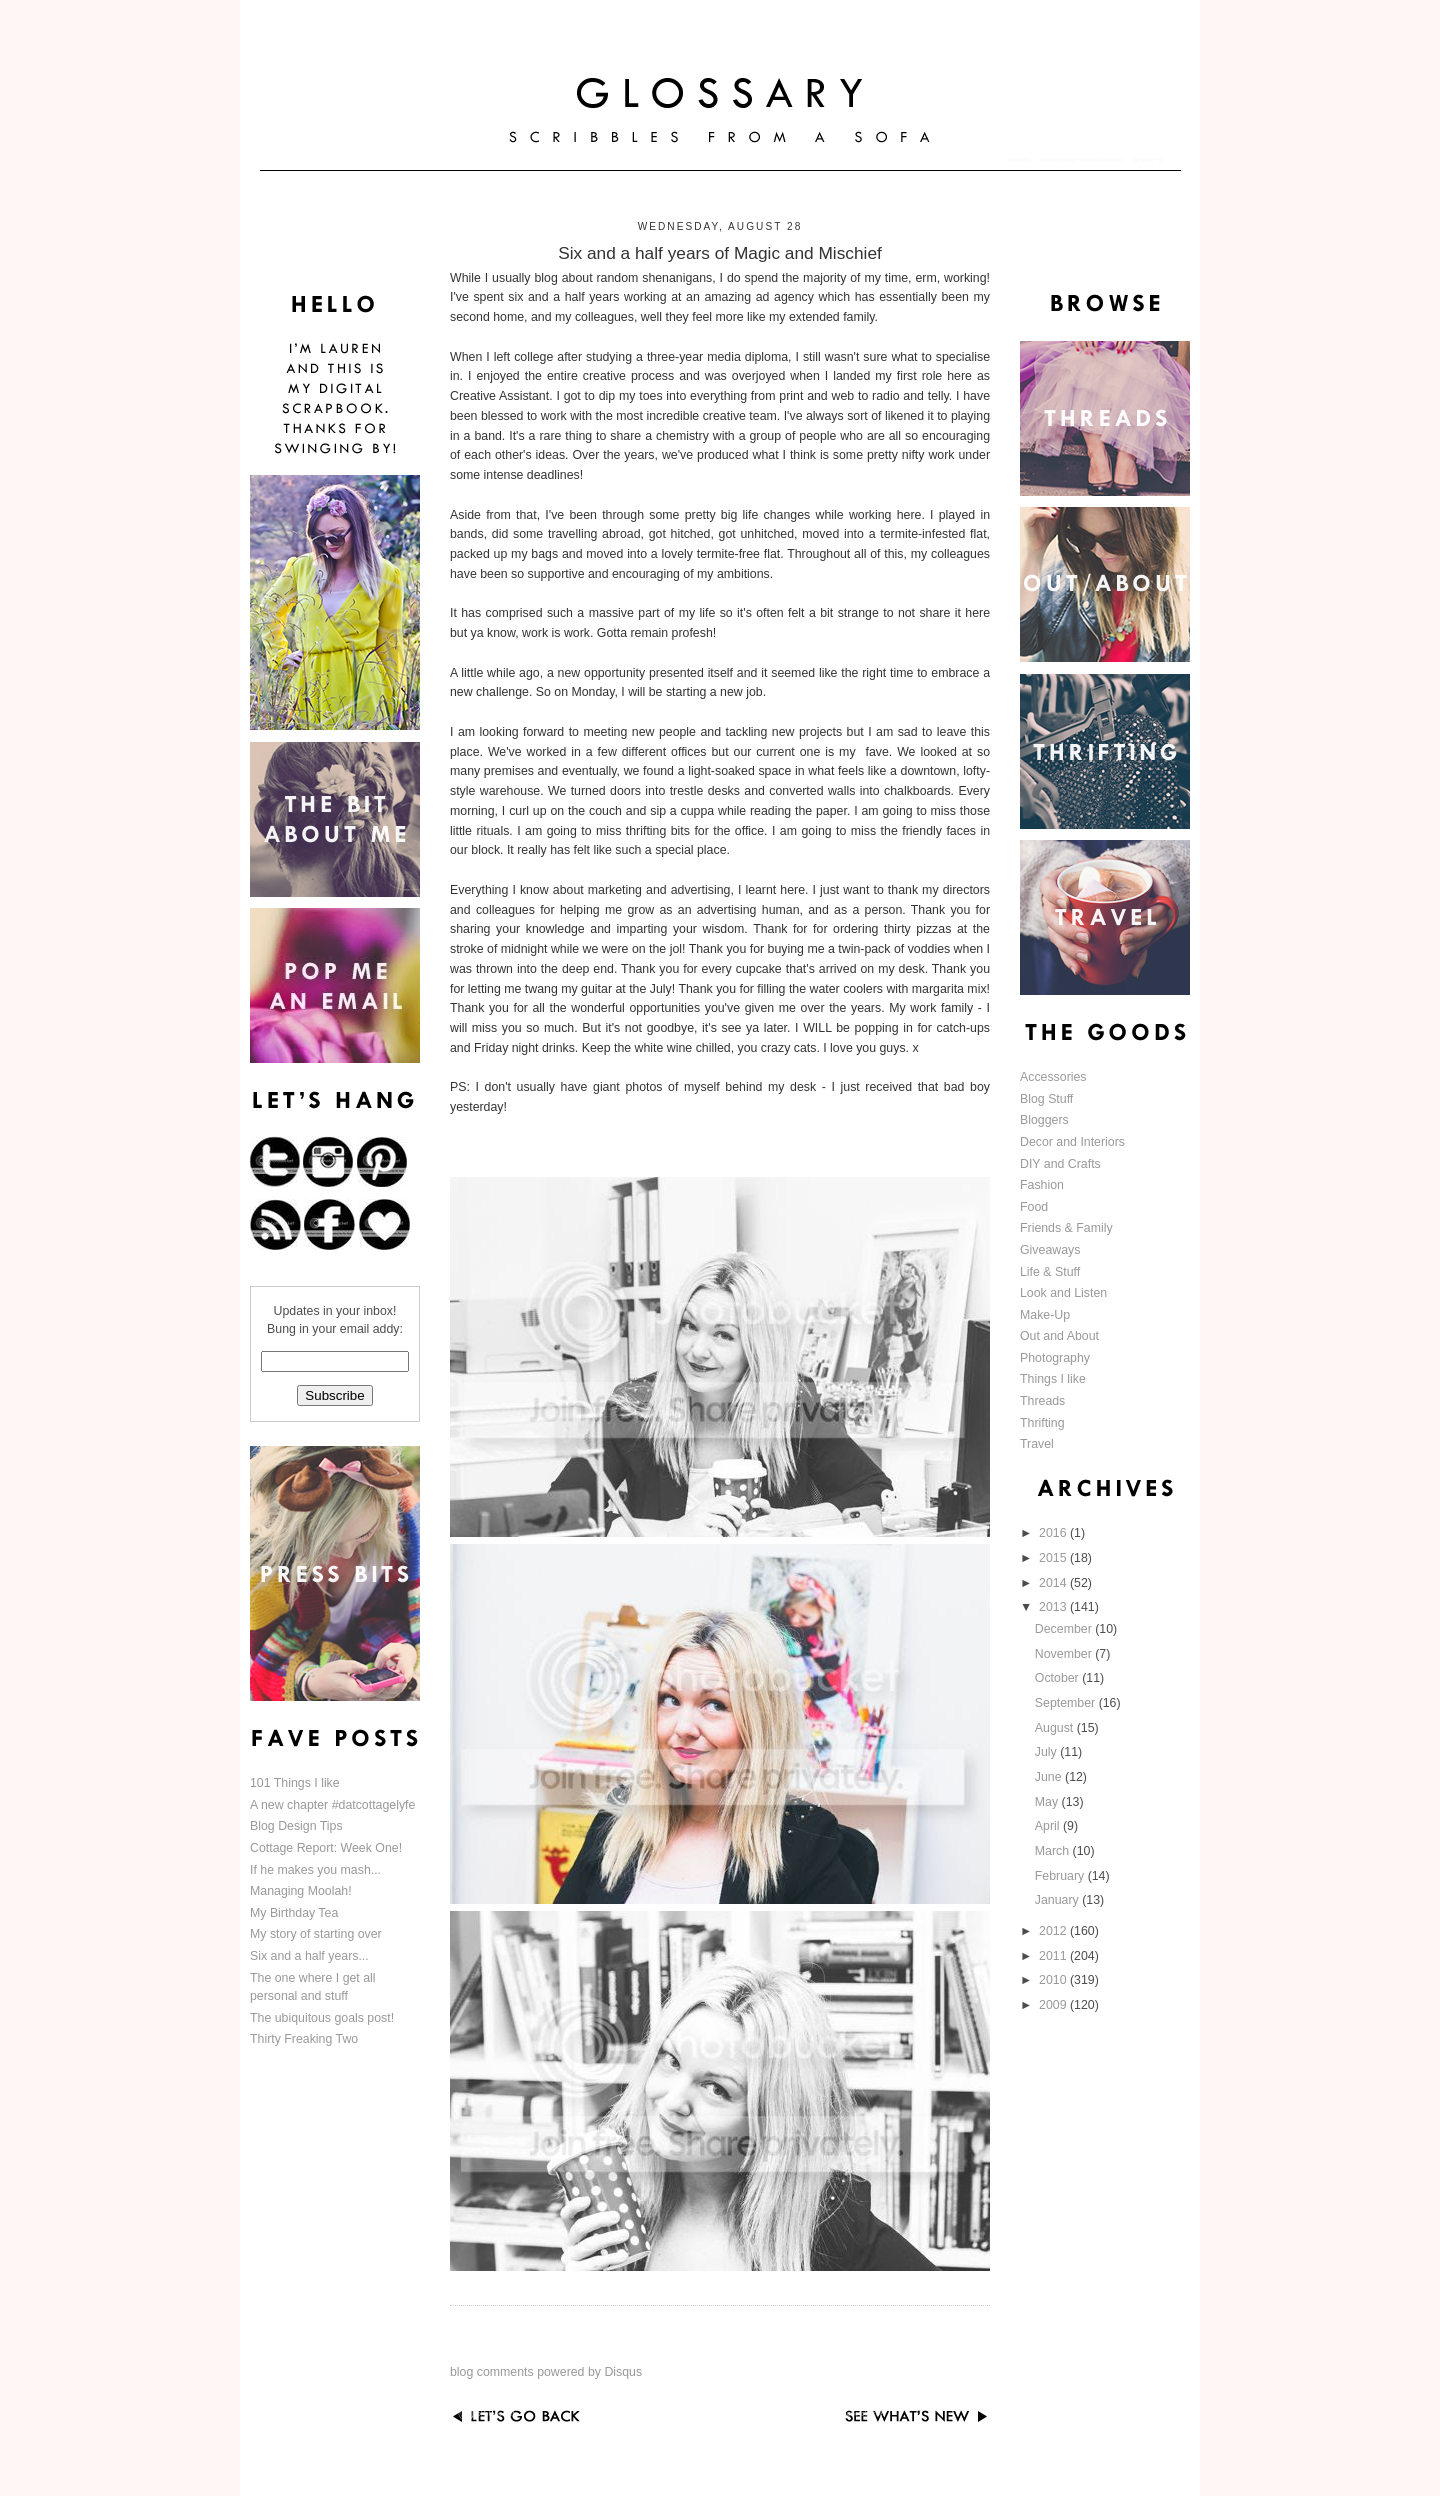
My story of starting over (316, 1934)
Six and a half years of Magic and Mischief (720, 253)
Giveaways (1050, 1250)
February (1061, 1876)
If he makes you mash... (315, 1870)
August (1056, 1728)
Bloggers (1044, 1120)
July (1047, 1752)
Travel (1037, 1444)
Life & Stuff (1050, 1272)
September (1067, 1703)
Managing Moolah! (301, 1891)
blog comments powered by (546, 2372)
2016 (1054, 1533)
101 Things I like (295, 1783)
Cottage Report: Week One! (326, 1848)
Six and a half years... (309, 1956)
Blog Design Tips (296, 1826)
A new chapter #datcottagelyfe (332, 1805)
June (1050, 1777)
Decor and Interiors (1072, 1142)
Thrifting (1042, 1423)
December (1065, 1629)
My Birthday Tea (294, 1913)
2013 (1054, 1607)
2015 (1054, 1558)
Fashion (1042, 1185)
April (1049, 1826)
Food (1034, 1207)
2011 (1054, 1956)
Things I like (1053, 1379)
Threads (1042, 1401)
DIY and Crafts (1060, 1164)
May (1048, 1802)
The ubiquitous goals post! (322, 2018)
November (1065, 1654)
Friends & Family (1066, 1228)
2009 (1054, 2005)
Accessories (1053, 1077)
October (1058, 1678)
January (1058, 1900)
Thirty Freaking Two (304, 2039)
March (1054, 1851)
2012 (1054, 1931)
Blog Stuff (1046, 1099)
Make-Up (1045, 1315)
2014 (1054, 1583)
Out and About (1059, 1336)
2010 (1054, 1980)
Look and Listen (1063, 1293)
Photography (1055, 1358)
